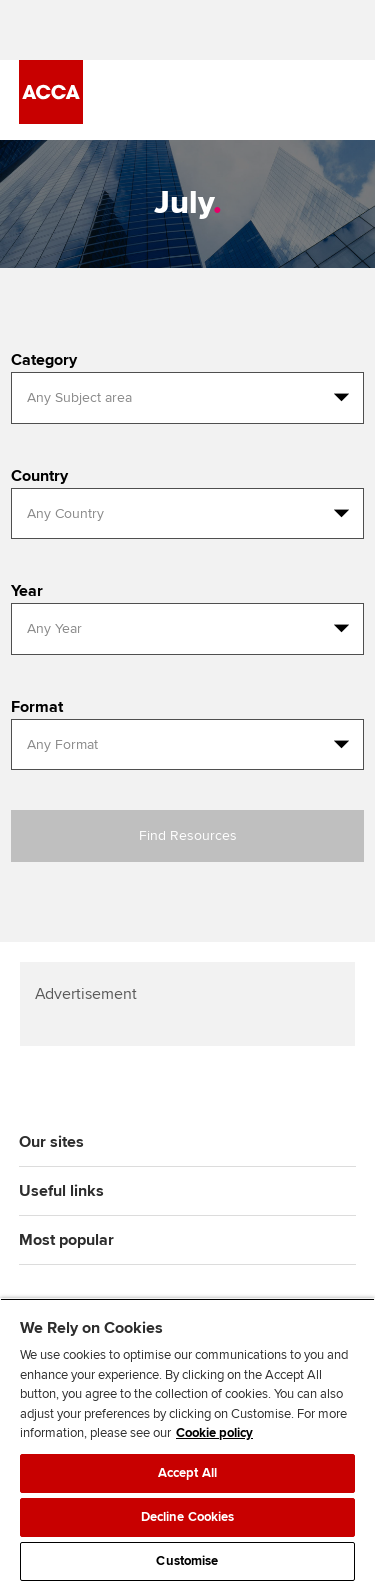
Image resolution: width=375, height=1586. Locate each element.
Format (37, 707)
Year (27, 591)
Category (44, 360)
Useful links (61, 1191)
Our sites (51, 1142)
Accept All (187, 1473)
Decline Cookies (188, 1517)
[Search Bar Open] (288, 100)
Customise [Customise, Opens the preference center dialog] (187, 1561)
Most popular (66, 1240)
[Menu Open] (344, 100)
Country (39, 476)
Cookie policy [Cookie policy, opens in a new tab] (214, 1433)
